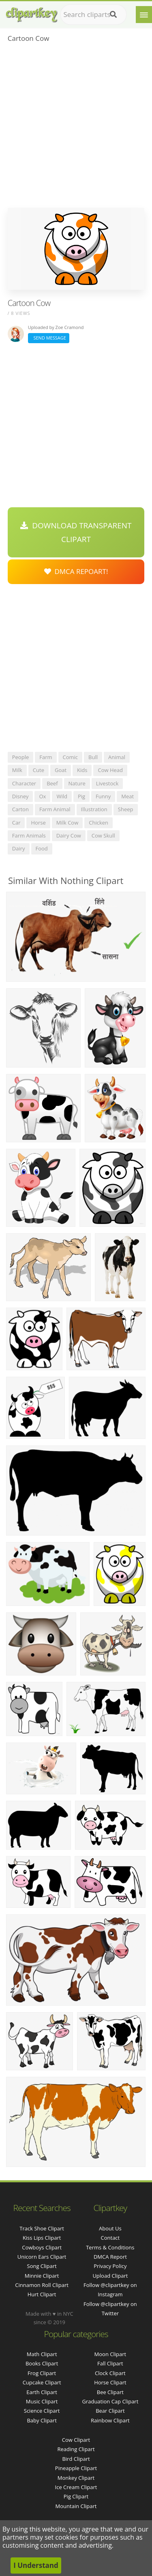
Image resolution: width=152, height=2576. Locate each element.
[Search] (113, 14)
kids (82, 770)
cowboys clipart (42, 2247)
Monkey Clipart (76, 2477)
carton (20, 809)
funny (103, 796)
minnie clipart (42, 2275)
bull (93, 757)
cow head (110, 770)
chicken (98, 822)
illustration (94, 809)
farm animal (55, 809)
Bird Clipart (76, 2458)
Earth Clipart (41, 2392)
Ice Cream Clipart (76, 2487)
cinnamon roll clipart (42, 2285)
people (20, 757)
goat (60, 770)
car (16, 822)
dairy (18, 848)
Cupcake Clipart (42, 2382)
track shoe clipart (41, 2228)
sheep (125, 809)
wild (61, 796)
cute (38, 770)
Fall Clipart (110, 2363)
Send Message (48, 338)
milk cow (67, 822)
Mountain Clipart (76, 2506)
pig (81, 796)
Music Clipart (42, 2401)
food (42, 848)
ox (42, 796)
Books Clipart (42, 2363)
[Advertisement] (76, 128)
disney (20, 796)
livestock (107, 783)
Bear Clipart (110, 2410)
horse (38, 822)
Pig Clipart (76, 2496)
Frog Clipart (42, 2373)
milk (17, 770)
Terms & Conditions (110, 2247)
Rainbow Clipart (110, 2420)
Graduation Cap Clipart (110, 2401)
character (24, 783)
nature (77, 783)
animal (116, 757)
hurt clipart (42, 2294)
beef (52, 783)
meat (127, 796)
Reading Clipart (75, 2449)
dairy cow (68, 835)
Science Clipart (42, 2410)
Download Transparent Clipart (75, 532)
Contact (110, 2237)
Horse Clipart (110, 2382)
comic (70, 757)
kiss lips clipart (42, 2237)
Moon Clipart (110, 2354)
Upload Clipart (110, 2275)
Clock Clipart (110, 2373)
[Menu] (144, 14)
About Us (110, 2228)
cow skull (103, 835)
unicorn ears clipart (41, 2256)
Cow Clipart (76, 2439)
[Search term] (93, 14)
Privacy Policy (110, 2266)
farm (45, 757)
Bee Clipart (110, 2392)
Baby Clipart (41, 2420)
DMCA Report (110, 2256)
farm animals (29, 835)
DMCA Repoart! (76, 571)
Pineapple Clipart (76, 2468)
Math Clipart (42, 2354)
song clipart (42, 2266)
